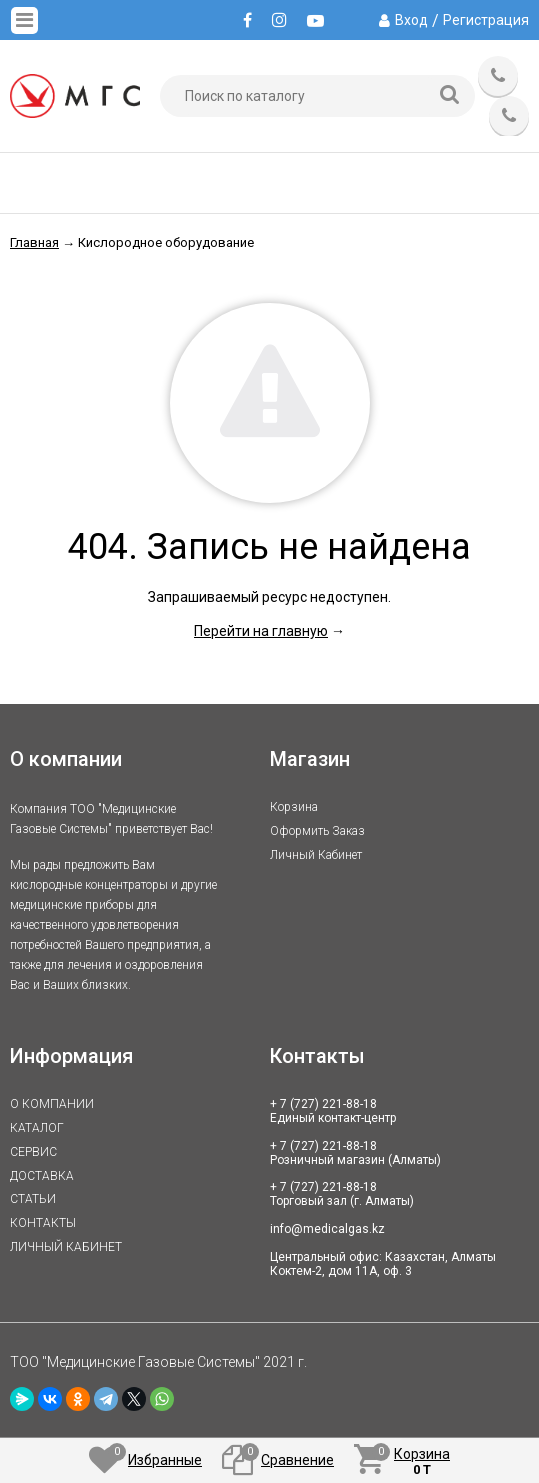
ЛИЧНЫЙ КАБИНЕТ (66, 1247)
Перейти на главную (261, 631)
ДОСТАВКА (42, 1176)
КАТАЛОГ (37, 1128)
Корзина (294, 807)
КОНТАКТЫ (43, 1223)
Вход (411, 20)
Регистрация (486, 20)
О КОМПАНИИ (52, 1104)
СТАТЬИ (33, 1199)
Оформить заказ (317, 831)
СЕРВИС (33, 1152)
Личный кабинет (316, 855)
